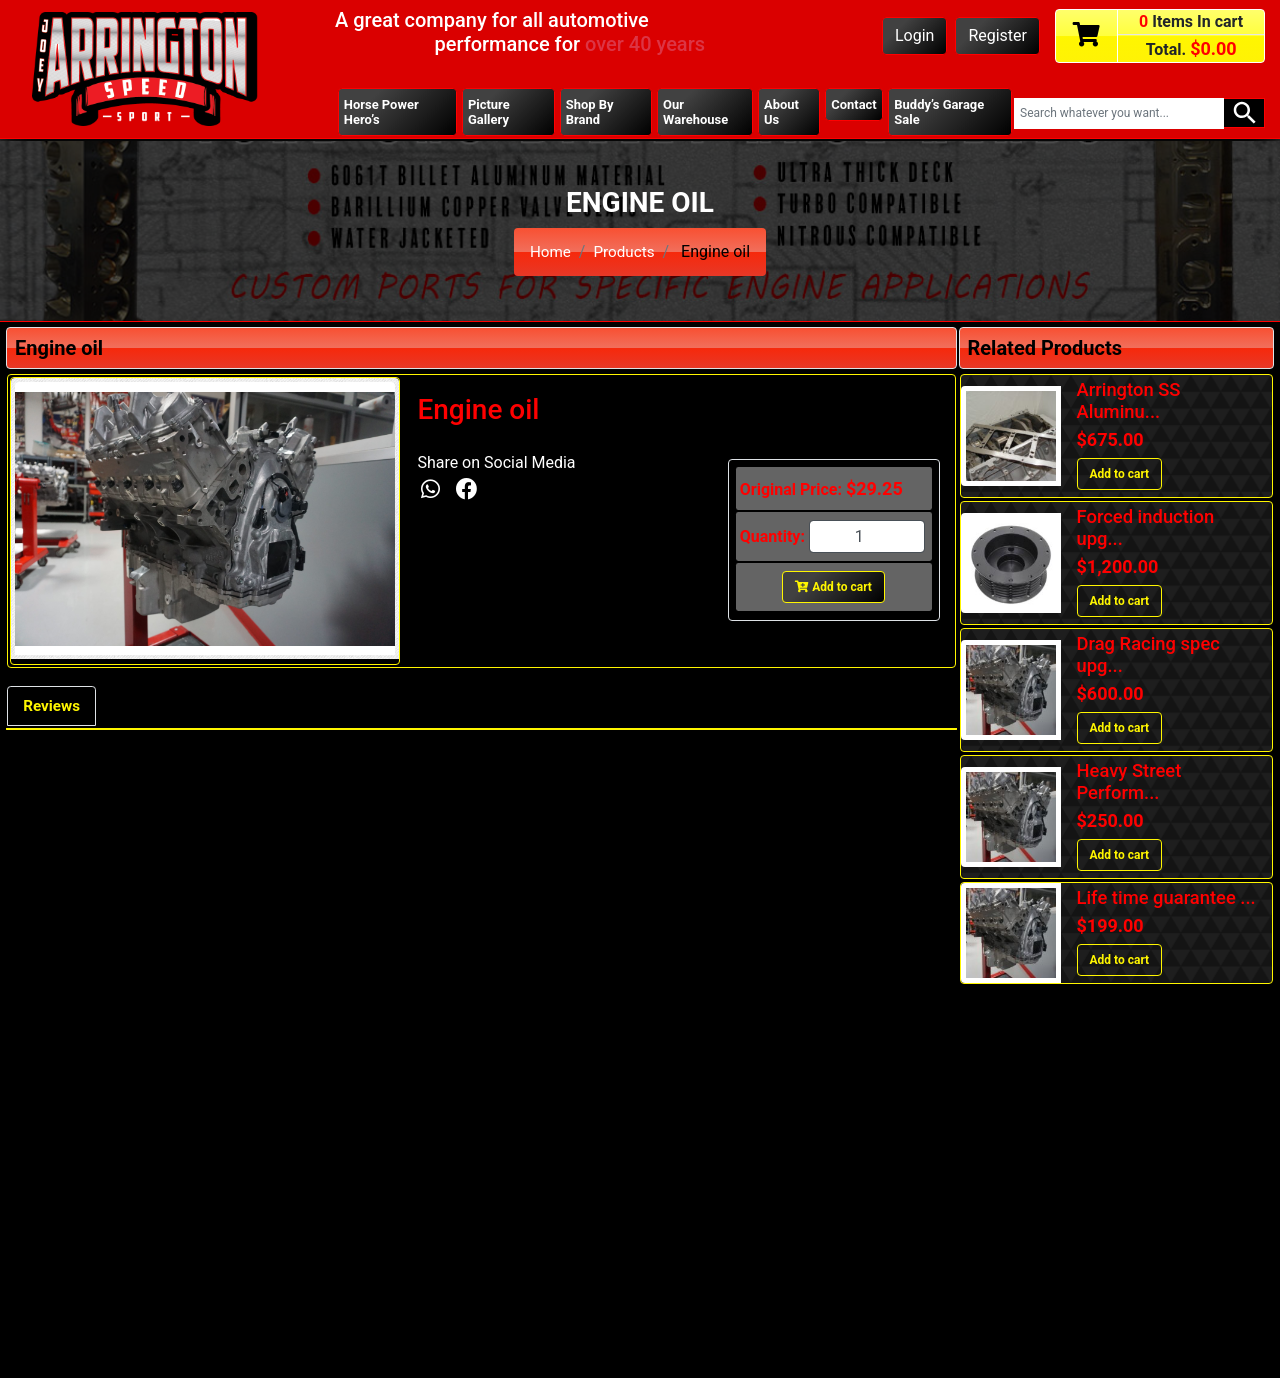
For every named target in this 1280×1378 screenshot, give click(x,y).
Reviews (54, 709)
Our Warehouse (696, 113)
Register (997, 35)
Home (548, 253)
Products (625, 253)
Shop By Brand (590, 113)
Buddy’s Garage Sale (942, 113)
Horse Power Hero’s (383, 113)
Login (914, 35)
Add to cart (833, 589)
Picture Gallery (490, 113)
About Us (780, 113)
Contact (853, 105)
